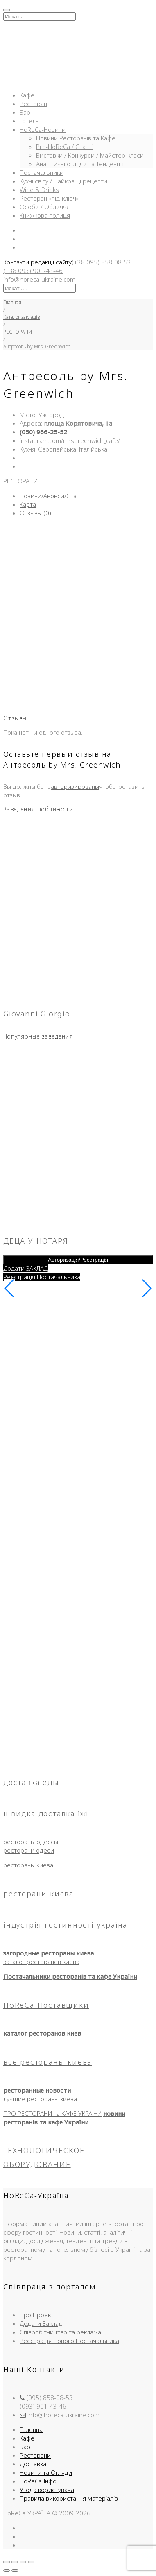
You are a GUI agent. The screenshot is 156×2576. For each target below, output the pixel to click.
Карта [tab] (28, 504)
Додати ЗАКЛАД (25, 1268)
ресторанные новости (37, 2090)
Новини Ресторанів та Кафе (75, 138)
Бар (25, 112)
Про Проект (37, 2315)
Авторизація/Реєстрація (78, 1260)
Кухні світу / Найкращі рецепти (63, 181)
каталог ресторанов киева (41, 1961)
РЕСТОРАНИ (17, 331)
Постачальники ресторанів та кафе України (70, 1976)
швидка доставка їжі (46, 1813)
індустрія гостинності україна (65, 1925)
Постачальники (41, 172)
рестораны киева (28, 1865)
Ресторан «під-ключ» (49, 198)
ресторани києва (38, 1894)
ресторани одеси (28, 1850)
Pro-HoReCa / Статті (64, 146)
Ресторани (35, 2455)
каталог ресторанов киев (42, 2033)
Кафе (27, 95)
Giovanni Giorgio (36, 1013)
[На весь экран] (14, 2562)
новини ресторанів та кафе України (64, 2117)
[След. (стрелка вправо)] (14, 2570)
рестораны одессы (30, 1842)
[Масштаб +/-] (6, 2562)
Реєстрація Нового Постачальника (69, 2341)
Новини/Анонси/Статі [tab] (50, 496)
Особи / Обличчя (45, 207)
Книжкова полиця (45, 215)
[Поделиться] (23, 2562)
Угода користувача (47, 2490)
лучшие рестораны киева (40, 2099)
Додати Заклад (41, 2323)
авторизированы (75, 786)
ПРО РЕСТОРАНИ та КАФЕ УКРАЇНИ (52, 2113)
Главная (12, 302)
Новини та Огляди (46, 2472)
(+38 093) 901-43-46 (33, 270)
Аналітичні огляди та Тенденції (79, 164)
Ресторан (33, 103)
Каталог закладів (21, 317)
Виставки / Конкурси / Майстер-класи (90, 155)
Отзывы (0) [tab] (35, 513)
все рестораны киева (47, 2062)
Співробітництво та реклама (60, 2332)
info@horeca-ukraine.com (39, 279)
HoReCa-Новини (43, 129)
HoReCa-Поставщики (46, 2005)
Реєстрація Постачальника (41, 1277)
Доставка (33, 2464)
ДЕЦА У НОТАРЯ (35, 1241)
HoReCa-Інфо (38, 2481)
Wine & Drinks (39, 189)
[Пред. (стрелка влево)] (6, 2570)
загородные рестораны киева (48, 1953)
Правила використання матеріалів (69, 2498)
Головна (31, 2429)
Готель (29, 121)
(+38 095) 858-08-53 (101, 262)
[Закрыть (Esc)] (31, 2562)
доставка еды (31, 1782)
